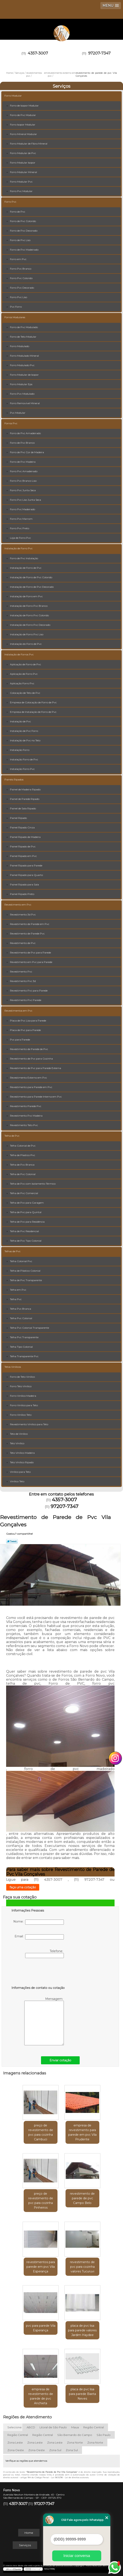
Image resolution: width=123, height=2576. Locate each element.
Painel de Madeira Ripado (25, 789)
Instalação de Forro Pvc (18, 548)
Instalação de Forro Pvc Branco (29, 605)
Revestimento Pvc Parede (25, 1000)
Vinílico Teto (17, 1481)
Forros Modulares (14, 317)
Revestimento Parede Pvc (25, 1106)
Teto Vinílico (17, 1443)
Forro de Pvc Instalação (24, 558)
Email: (39, 1936)
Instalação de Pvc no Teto (25, 740)
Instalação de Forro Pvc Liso (26, 634)
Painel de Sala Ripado (23, 808)
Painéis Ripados (13, 779)
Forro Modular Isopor (22, 162)
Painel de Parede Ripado (24, 798)
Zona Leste (15, 2442)
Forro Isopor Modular (22, 124)
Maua (75, 2427)
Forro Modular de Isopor (24, 374)
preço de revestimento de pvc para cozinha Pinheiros (40, 2200)
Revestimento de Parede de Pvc (29, 1049)
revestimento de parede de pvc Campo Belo (82, 2198)
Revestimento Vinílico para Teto (29, 1424)
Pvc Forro (16, 306)
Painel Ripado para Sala (24, 884)
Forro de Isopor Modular (24, 105)
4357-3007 (38, 53)
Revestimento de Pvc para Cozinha (31, 1058)
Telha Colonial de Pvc (23, 1145)
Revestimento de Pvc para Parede (30, 952)
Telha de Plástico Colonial (25, 1270)
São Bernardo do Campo (74, 2435)
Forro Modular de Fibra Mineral (28, 143)
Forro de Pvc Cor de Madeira (27, 452)
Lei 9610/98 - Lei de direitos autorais (70, 2477)
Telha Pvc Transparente (24, 1337)
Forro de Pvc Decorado (23, 230)
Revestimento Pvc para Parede (29, 990)
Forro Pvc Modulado (22, 393)
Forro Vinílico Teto (20, 1414)
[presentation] (38, 1973)
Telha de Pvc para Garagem (27, 1202)
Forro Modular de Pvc (23, 153)
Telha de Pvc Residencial (24, 1231)
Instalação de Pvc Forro (24, 730)
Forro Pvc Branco (20, 268)
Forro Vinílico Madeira (23, 1395)
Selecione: (14, 2427)
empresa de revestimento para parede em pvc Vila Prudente (82, 2132)
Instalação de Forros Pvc (19, 654)
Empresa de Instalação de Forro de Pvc (33, 711)
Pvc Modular (17, 412)
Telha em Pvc (18, 1289)
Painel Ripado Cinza (22, 827)
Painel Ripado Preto (22, 894)
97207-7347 (99, 53)
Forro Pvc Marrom (21, 518)
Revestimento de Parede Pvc (27, 933)
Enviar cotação (60, 2060)
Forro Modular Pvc (21, 181)
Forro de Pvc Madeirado (24, 249)
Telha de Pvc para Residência (27, 1221)
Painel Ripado (18, 818)
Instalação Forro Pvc (22, 768)
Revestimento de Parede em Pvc (29, 924)
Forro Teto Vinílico (20, 1386)
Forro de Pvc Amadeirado (25, 433)
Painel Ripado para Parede (26, 865)
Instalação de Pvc (20, 721)
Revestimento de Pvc (23, 943)
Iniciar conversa (76, 2556)
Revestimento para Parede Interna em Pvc (36, 1096)
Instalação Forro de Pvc (24, 759)
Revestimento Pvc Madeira (26, 1115)
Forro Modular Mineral (23, 172)
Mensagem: (44, 2021)
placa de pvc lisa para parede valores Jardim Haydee (82, 2330)
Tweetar (12, 1541)
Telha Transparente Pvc (24, 1356)
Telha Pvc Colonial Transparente (29, 1327)
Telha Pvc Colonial (21, 1318)
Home (29, 2532)
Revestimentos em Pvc (18, 1010)
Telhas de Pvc (12, 1251)
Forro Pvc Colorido (21, 278)
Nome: (38, 1922)
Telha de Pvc (11, 1135)
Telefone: (44, 1953)
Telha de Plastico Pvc (22, 1155)
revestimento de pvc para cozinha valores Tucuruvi (82, 2266)
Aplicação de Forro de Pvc (25, 664)
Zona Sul (55, 2450)
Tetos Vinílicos (12, 1366)
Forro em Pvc (18, 259)
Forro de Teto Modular (23, 336)
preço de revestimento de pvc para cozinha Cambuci (40, 2132)
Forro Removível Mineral (25, 403)
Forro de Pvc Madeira (23, 461)
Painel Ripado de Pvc (23, 846)
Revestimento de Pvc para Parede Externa (35, 1068)
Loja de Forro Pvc (20, 537)
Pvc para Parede (20, 1039)
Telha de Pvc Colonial (23, 1174)
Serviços (61, 86)
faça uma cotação (23, 1887)
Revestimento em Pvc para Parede (31, 962)
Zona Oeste (15, 2450)
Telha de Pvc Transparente (26, 1280)
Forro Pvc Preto (19, 528)
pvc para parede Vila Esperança (40, 2328)
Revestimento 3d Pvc (23, 914)
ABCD (31, 2427)
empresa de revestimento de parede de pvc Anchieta (40, 2396)
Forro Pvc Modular (21, 191)
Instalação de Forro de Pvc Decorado (32, 586)
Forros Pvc (10, 423)
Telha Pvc (16, 1299)
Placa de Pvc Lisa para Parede (28, 1020)
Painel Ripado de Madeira (25, 837)
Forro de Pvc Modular (23, 115)
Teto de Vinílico (19, 1433)
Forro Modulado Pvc (22, 365)
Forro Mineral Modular (23, 134)
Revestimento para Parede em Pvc (31, 1087)
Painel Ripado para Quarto (26, 875)
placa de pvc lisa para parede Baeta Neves (82, 2393)
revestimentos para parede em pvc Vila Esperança (40, 2266)
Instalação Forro (19, 749)
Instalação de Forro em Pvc (26, 596)
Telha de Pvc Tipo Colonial (25, 1240)
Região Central (93, 2427)
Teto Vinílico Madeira (22, 1452)
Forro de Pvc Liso (20, 240)
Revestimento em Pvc (17, 904)
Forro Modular (13, 95)
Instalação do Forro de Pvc (26, 643)
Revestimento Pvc (21, 971)
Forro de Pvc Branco (22, 442)
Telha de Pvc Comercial (24, 1193)
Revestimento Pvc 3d (23, 981)
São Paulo (104, 2435)
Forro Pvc (10, 201)
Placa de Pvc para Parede (25, 1030)
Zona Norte (75, 2442)
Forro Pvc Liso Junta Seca (25, 499)
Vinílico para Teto (20, 1471)
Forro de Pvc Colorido (23, 221)
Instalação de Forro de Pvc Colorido (31, 577)
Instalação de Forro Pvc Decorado (30, 624)
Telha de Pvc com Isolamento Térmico (33, 1183)
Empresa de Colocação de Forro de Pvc (33, 702)
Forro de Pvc (17, 211)
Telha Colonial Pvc (21, 1261)
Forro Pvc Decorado (22, 287)
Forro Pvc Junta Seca (23, 490)
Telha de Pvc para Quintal (25, 1212)
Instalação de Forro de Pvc (25, 567)
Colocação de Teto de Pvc (25, 692)
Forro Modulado (19, 346)
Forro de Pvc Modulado (24, 327)
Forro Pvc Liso (18, 297)
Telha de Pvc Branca (22, 1164)
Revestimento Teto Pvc (24, 1125)
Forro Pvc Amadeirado (23, 471)
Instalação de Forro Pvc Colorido (29, 615)
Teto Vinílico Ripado (22, 1462)
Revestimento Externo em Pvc (28, 1077)
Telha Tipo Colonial (21, 1346)
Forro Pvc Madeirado (22, 509)
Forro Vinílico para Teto (24, 1405)
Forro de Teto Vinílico (22, 1376)
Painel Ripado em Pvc (23, 856)
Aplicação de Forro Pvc (24, 673)
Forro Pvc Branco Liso (23, 480)
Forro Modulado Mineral (24, 355)
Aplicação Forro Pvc (22, 683)
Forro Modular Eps (21, 384)
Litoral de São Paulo (53, 2427)
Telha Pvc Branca (20, 1308)
